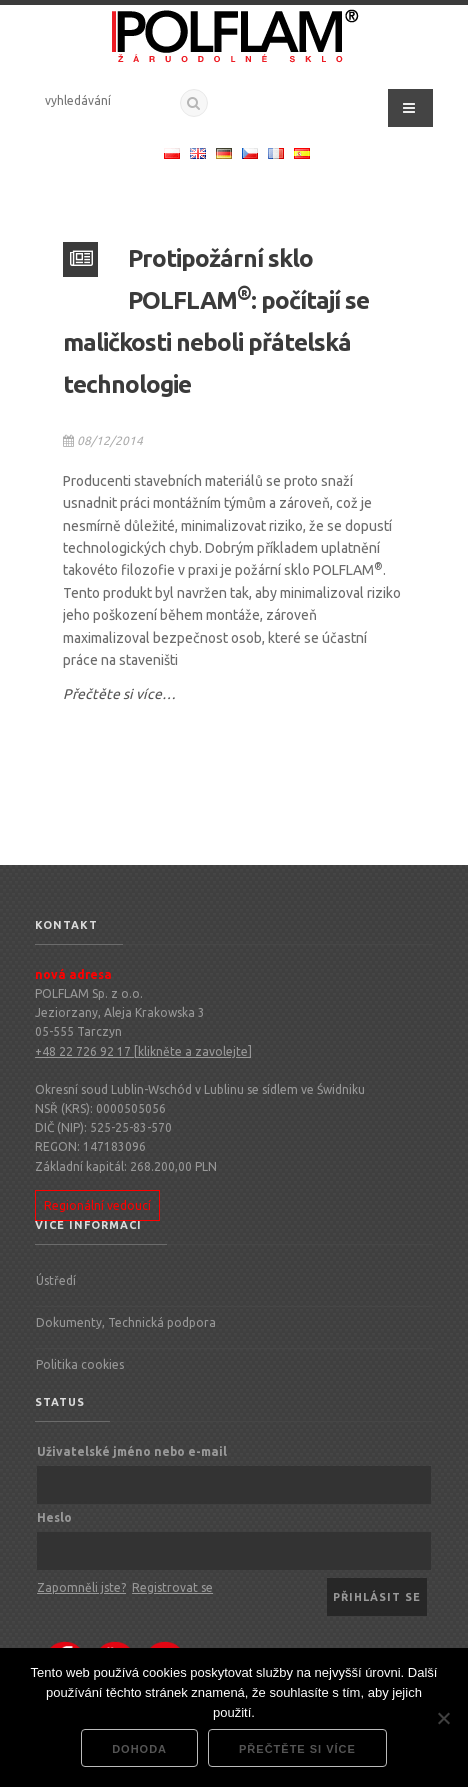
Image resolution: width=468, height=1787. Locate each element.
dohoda (139, 1749)
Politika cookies (80, 1364)
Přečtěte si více (297, 1749)
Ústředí (56, 1280)
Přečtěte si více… (119, 694)
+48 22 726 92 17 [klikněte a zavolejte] (143, 1051)
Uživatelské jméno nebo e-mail (132, 1451)
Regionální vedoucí (97, 1205)
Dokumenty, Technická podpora (126, 1322)
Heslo (54, 1517)
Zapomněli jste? (81, 1587)
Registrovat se (172, 1587)
